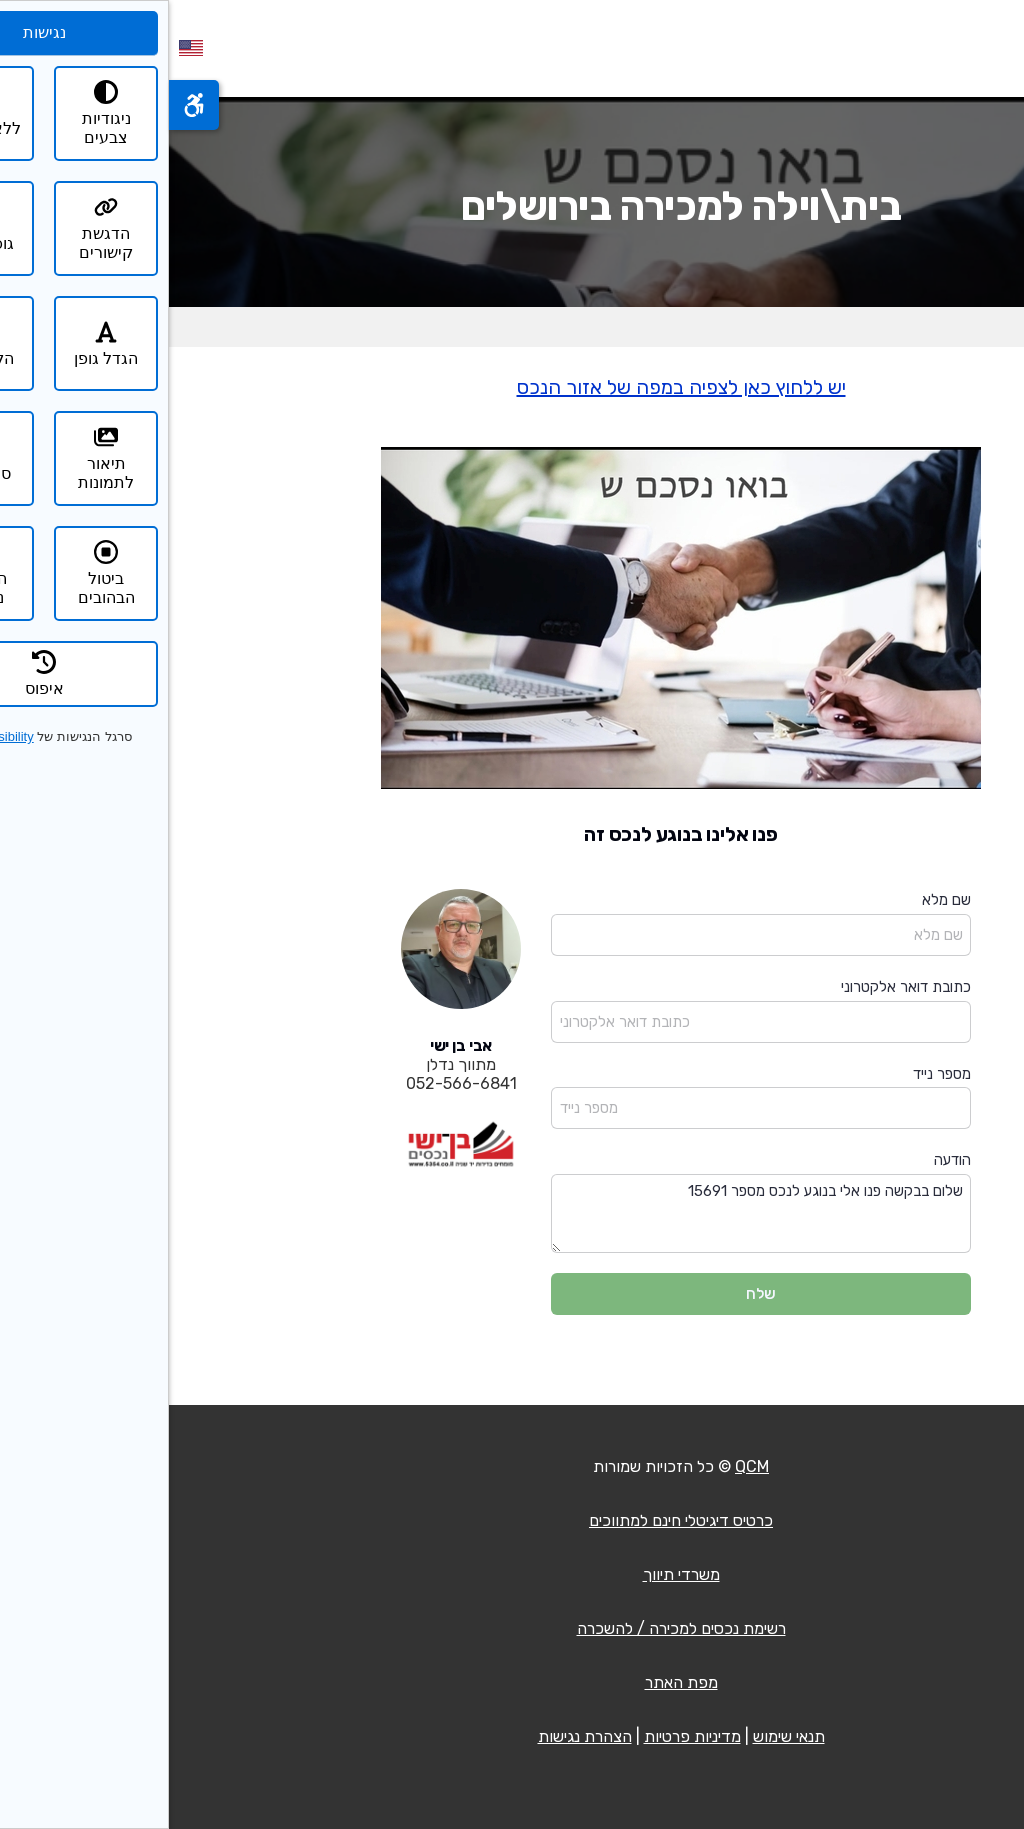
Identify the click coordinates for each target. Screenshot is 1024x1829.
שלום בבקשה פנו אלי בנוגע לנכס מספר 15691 (592, 1213)
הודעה (783, 1160)
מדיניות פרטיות (523, 1736)
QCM (583, 1466)
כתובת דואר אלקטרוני (737, 987)
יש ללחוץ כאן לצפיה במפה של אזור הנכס (512, 387)
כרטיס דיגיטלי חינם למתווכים (512, 1520)
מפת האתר (512, 1682)
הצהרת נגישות (416, 1736)
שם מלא (777, 900)
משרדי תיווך (512, 1574)
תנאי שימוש (620, 1736)
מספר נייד (773, 1074)
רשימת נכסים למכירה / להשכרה (512, 1628)
